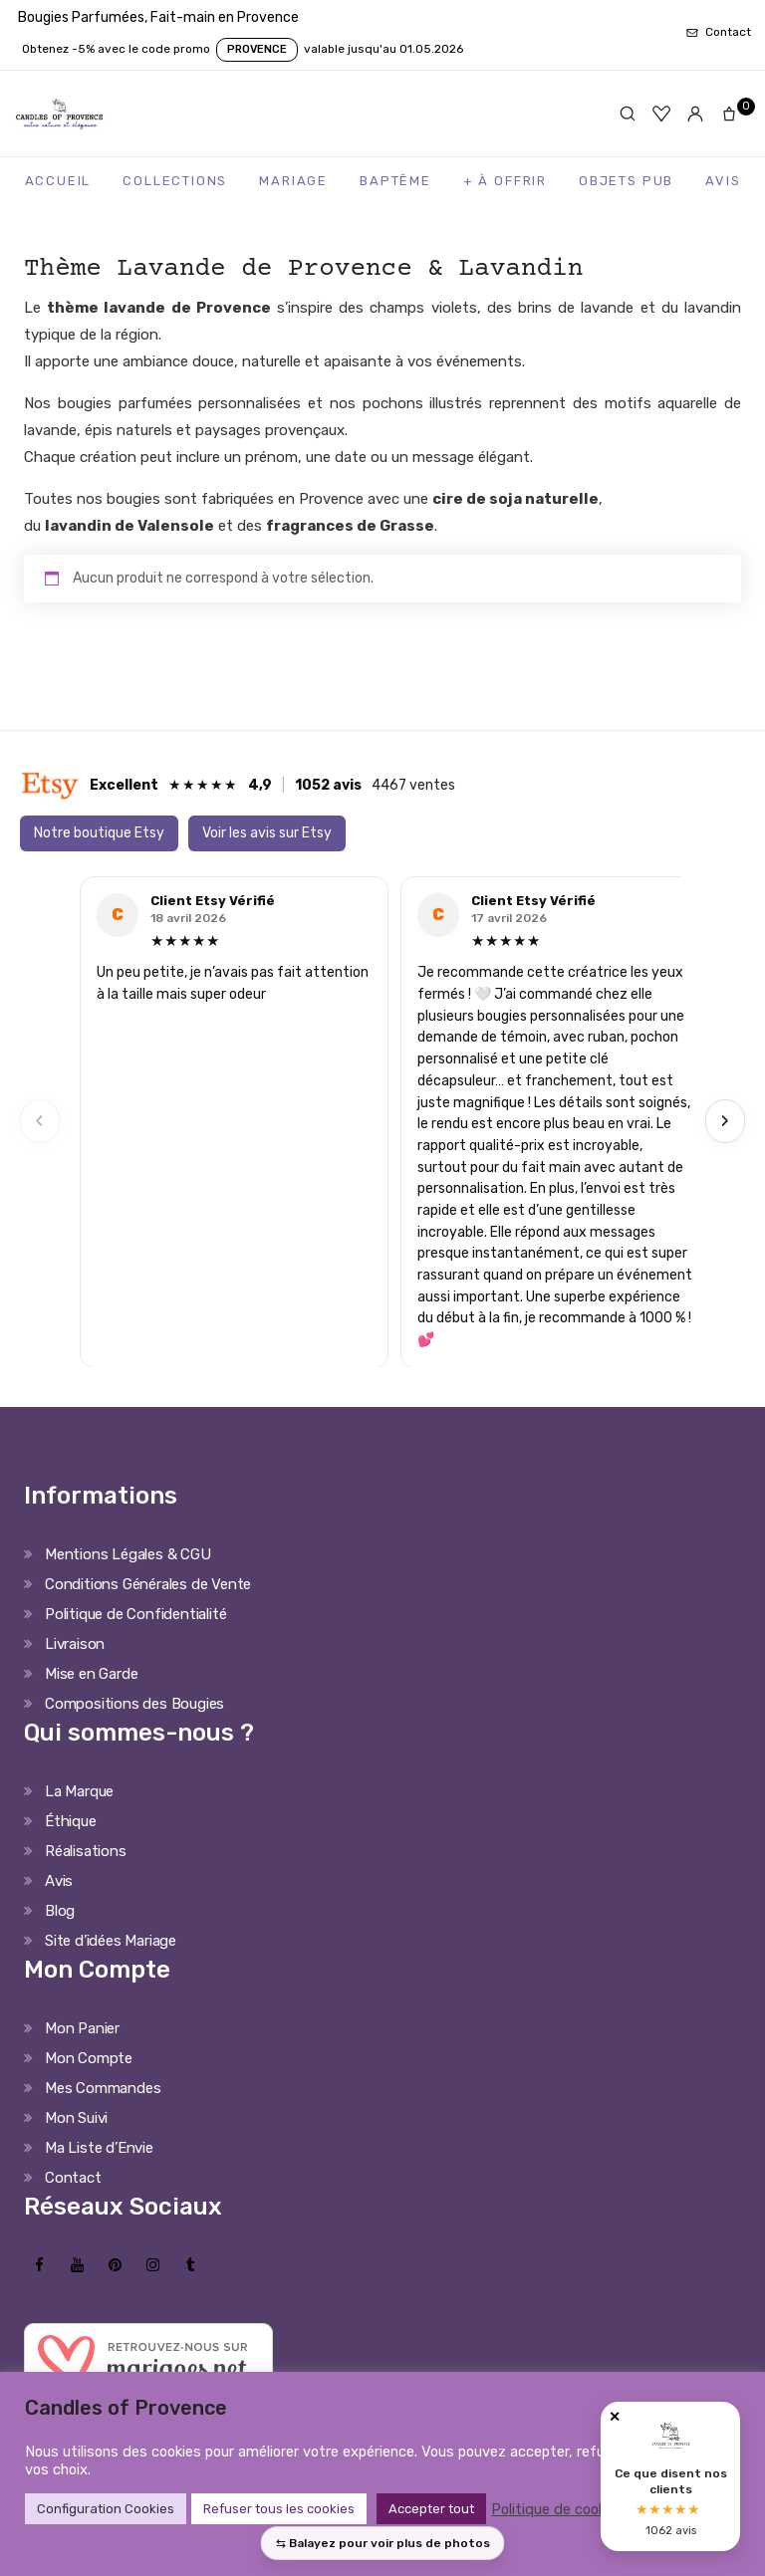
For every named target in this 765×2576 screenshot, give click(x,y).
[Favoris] (661, 113)
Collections (175, 180)
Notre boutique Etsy (99, 832)
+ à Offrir (505, 180)
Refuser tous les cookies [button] (279, 2508)
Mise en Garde (91, 1674)
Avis (722, 180)
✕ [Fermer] (615, 2417)
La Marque (79, 1791)
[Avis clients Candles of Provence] (670, 2476)
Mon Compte (88, 2058)
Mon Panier (82, 2028)
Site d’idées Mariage (110, 1941)
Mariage (293, 180)
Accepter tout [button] (431, 2508)
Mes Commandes (102, 2088)
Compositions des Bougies (134, 1704)
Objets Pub (626, 180)
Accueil (58, 180)
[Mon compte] (695, 113)
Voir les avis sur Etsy (267, 832)
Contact (73, 2178)
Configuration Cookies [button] (105, 2508)
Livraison (75, 1644)
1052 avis (328, 785)
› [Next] (725, 1120)
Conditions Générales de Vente (148, 1584)
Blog (60, 1911)
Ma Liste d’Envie (99, 2148)
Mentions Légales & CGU (128, 1554)
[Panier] (733, 113)
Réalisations (86, 1851)
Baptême (395, 180)
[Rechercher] (628, 113)
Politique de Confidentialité (135, 1614)
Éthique (71, 1821)
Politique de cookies (558, 2509)
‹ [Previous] (40, 1120)
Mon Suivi (76, 2118)
